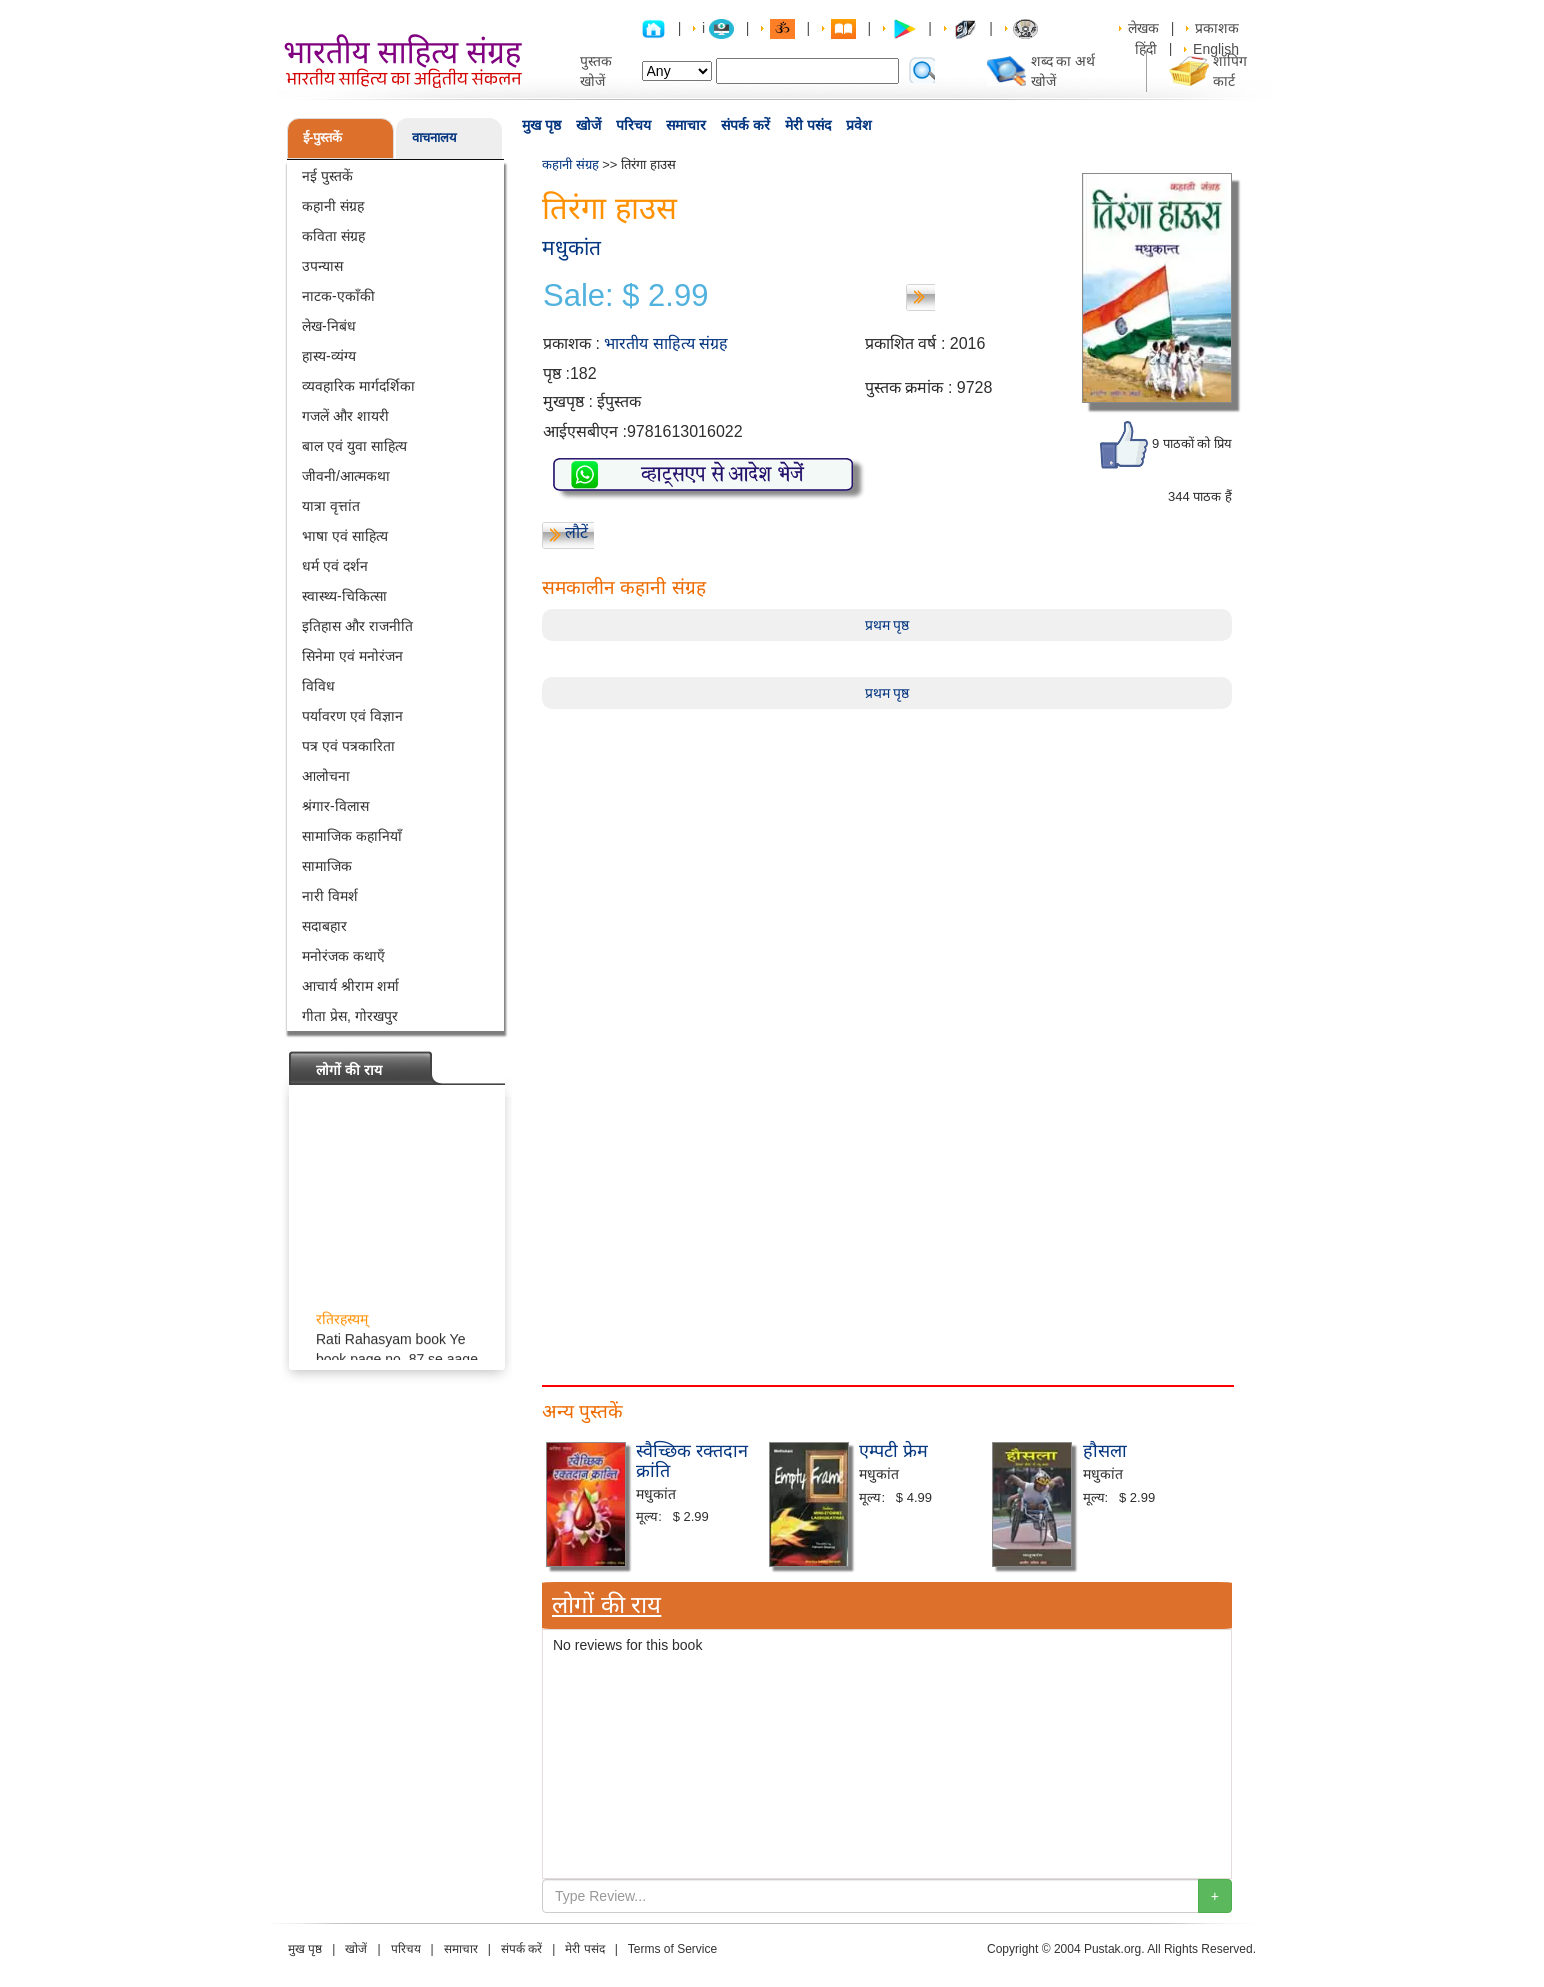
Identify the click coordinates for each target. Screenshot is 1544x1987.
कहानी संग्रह (333, 206)
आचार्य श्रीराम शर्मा (350, 986)
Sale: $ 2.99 (625, 296)
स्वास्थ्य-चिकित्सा (344, 596)
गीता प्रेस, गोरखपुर (350, 1016)
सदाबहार (324, 926)
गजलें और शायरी (345, 416)
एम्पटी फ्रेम (893, 1451)
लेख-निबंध (329, 326)
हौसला (1105, 1451)
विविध (318, 686)
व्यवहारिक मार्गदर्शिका (358, 386)
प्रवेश (859, 125)
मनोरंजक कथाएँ (343, 956)
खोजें (588, 125)
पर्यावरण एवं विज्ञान (352, 716)
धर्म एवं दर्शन (335, 566)
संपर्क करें (745, 125)
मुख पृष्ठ (541, 125)
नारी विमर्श (330, 896)
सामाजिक (327, 866)
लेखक (1143, 28)
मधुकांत (571, 247)
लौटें (576, 532)
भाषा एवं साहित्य (345, 536)
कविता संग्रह (333, 236)
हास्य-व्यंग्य (329, 356)
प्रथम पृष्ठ (887, 625)
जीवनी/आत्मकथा (346, 476)
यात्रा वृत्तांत (331, 506)
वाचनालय (434, 137)
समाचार (686, 125)
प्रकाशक (1217, 28)
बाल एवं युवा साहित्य (354, 446)
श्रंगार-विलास (335, 806)
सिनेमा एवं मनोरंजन (352, 656)
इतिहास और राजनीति (357, 626)
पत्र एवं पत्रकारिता (348, 746)
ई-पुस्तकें (322, 137)
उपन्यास (322, 266)
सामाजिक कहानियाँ (352, 836)
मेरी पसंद (808, 125)
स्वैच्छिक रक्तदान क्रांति (692, 1461)
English (1216, 49)
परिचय (633, 125)
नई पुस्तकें (327, 176)
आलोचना (326, 776)
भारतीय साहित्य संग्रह (666, 343)
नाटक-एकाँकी (338, 296)
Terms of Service (672, 1949)
